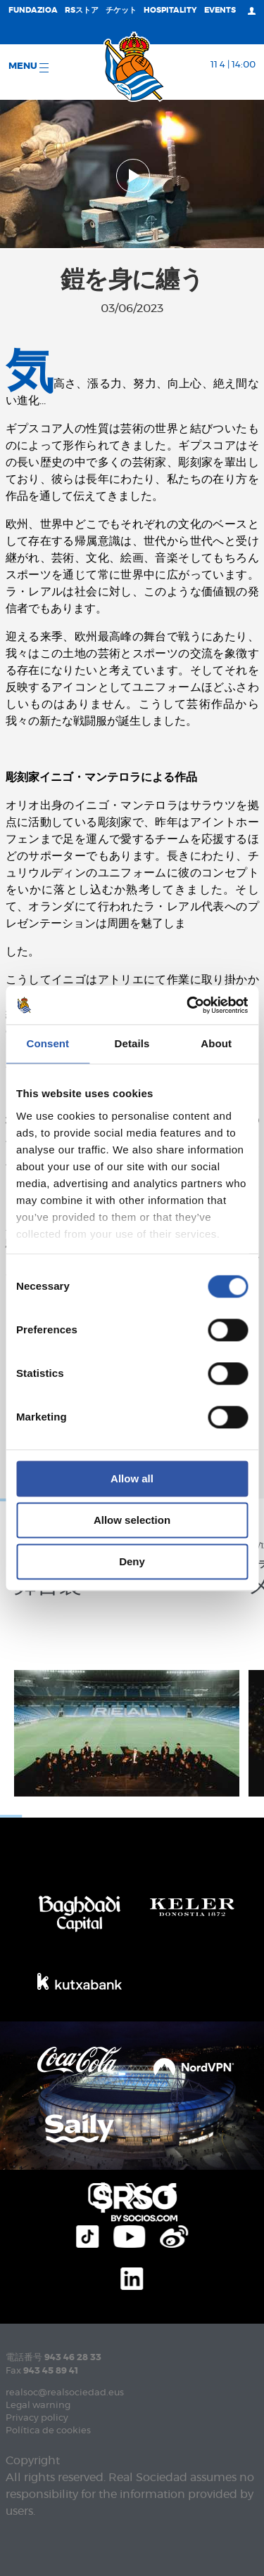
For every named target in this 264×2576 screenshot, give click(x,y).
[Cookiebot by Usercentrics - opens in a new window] (188, 1005)
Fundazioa (33, 10)
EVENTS (220, 10)
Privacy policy (37, 2418)
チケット (121, 10)
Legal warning (38, 2405)
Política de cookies (48, 2430)
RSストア (82, 10)
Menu (28, 67)
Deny (132, 1561)
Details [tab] (132, 1043)
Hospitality (170, 10)
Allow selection (132, 1520)
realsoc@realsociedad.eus (65, 2392)
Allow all (132, 1478)
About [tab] (216, 1043)
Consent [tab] (47, 1043)
